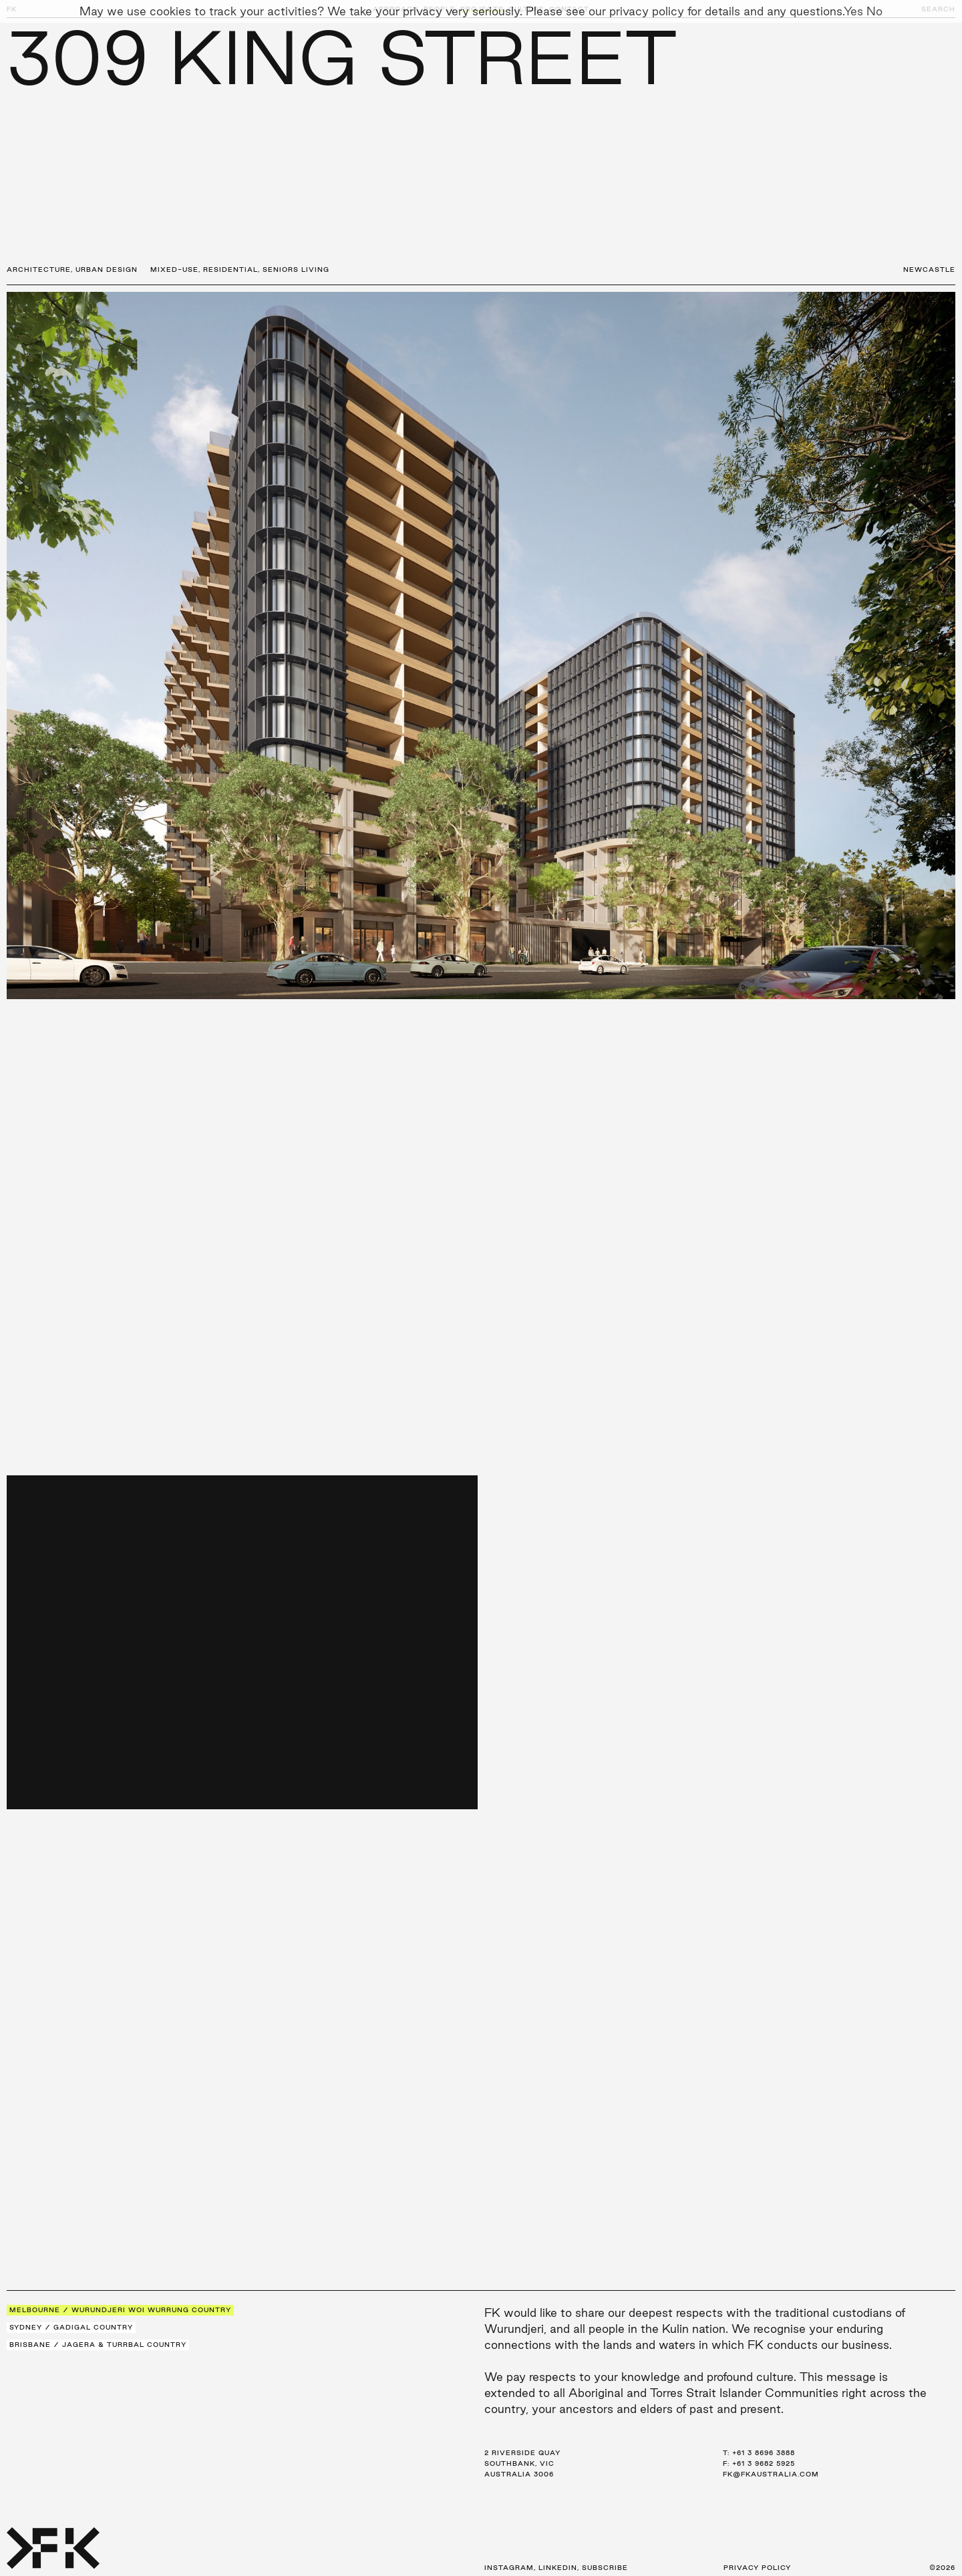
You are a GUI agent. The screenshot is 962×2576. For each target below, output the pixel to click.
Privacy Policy (757, 2567)
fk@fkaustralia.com (771, 2474)
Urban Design (106, 269)
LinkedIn (557, 2567)
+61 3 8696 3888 (763, 2452)
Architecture (39, 269)
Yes (853, 11)
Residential (230, 269)
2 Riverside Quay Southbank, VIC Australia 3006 (522, 2463)
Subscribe (605, 2567)
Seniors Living (296, 269)
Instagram (509, 2567)
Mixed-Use (174, 269)
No (874, 11)
